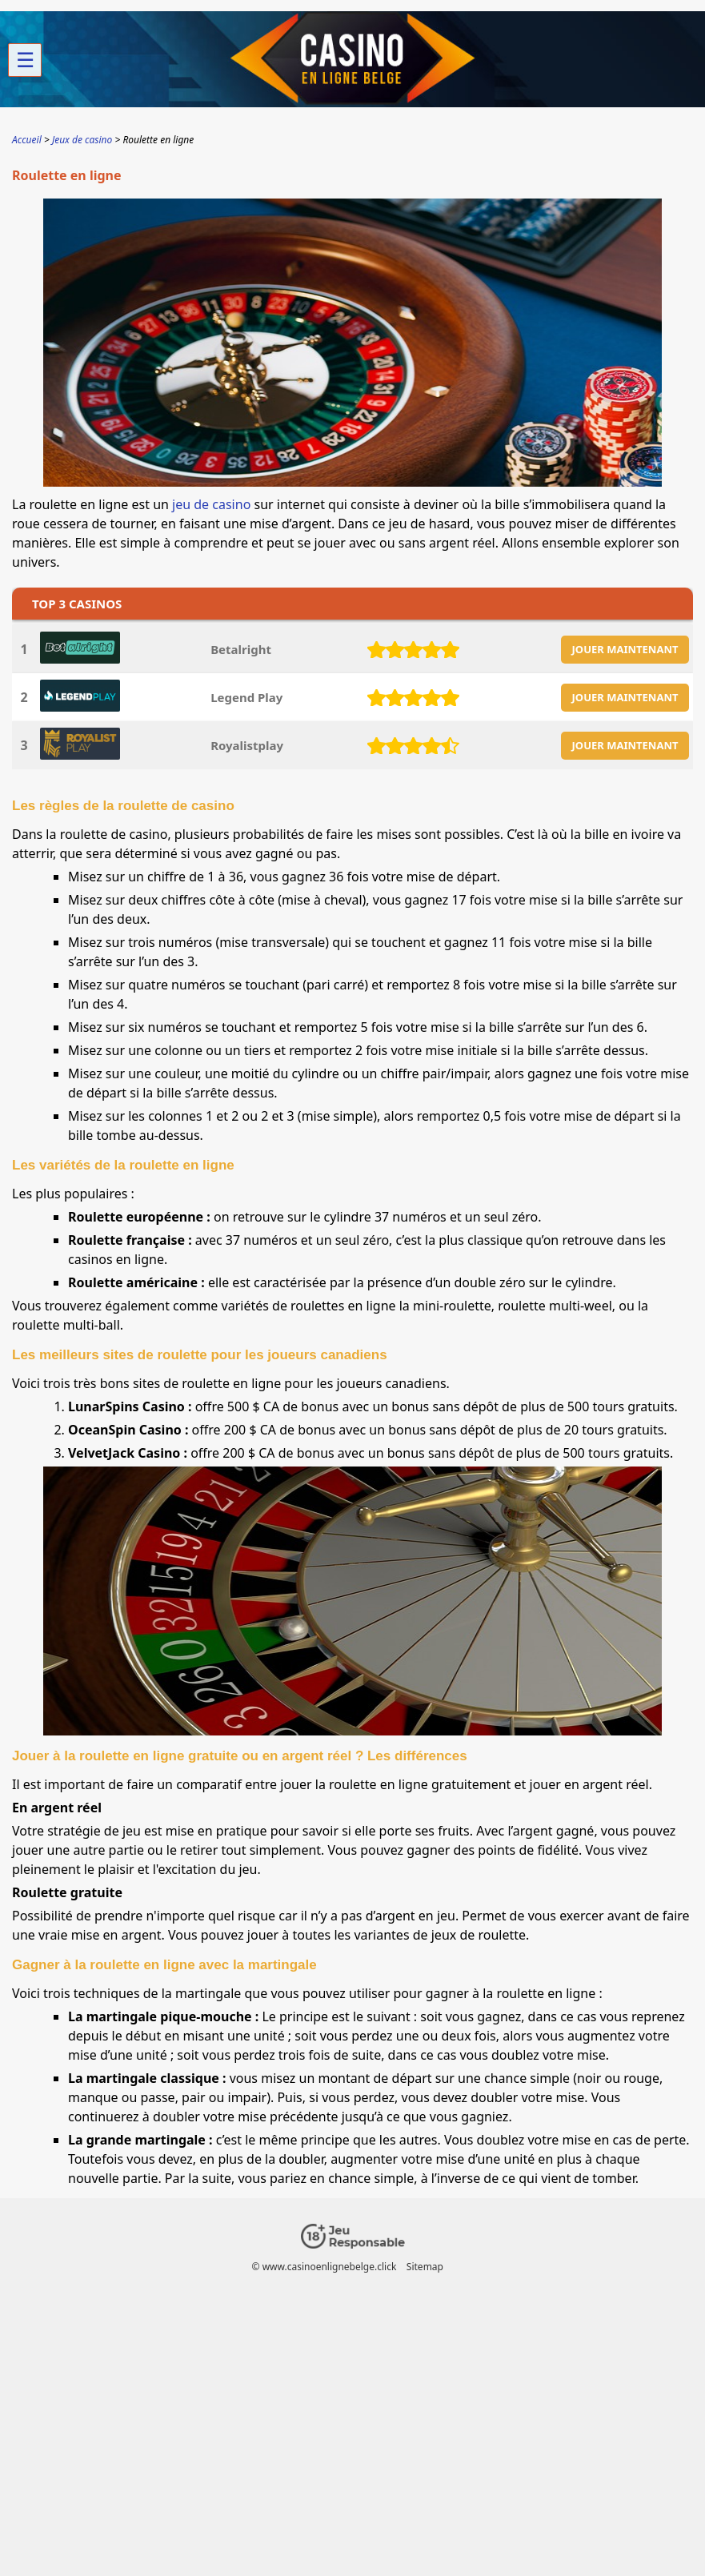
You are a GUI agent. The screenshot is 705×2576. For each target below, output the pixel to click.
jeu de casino (211, 504)
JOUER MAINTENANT (625, 649)
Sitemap (425, 2266)
